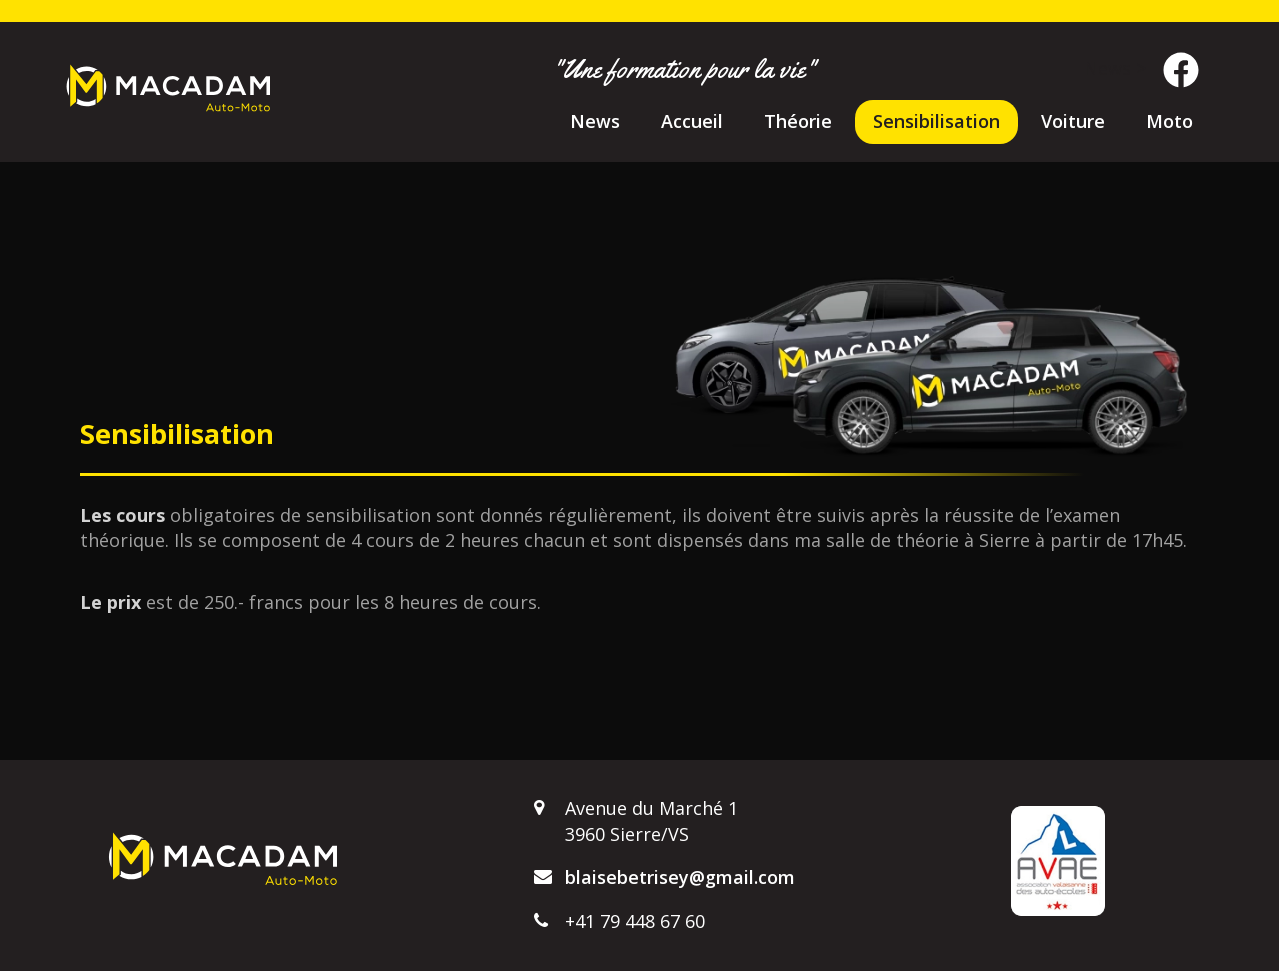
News (595, 121)
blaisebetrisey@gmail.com (680, 877)
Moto (1169, 121)
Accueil (692, 121)
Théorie (798, 121)
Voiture (1073, 121)
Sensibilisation (936, 121)
